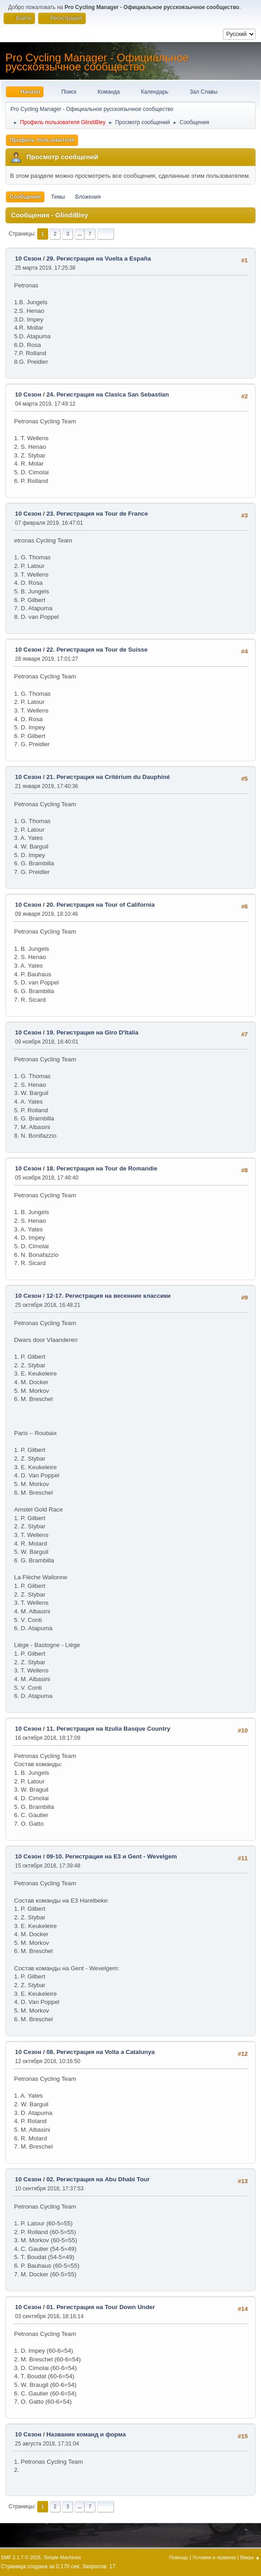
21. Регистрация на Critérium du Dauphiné (108, 776)
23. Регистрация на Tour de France (97, 513)
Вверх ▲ (250, 2557)
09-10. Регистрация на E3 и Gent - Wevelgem (111, 1856)
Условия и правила (214, 2557)
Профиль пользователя (42, 140)
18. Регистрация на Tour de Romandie (101, 1168)
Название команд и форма (86, 2434)
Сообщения (25, 197)
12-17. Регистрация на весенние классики (108, 1295)
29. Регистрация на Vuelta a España (98, 258)
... (80, 233)
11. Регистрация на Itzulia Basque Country (108, 1728)
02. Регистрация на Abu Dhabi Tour (97, 2179)
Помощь (178, 2557)
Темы (58, 197)
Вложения (88, 197)
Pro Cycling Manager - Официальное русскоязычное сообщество (97, 62)
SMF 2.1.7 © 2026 (21, 2557)
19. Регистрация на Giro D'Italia (92, 1032)
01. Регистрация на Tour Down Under (100, 2307)
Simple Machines (62, 2557)
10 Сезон (28, 258)
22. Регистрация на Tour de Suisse (97, 649)
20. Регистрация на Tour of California (100, 904)
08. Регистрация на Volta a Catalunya (100, 2052)
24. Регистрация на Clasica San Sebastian (107, 394)
